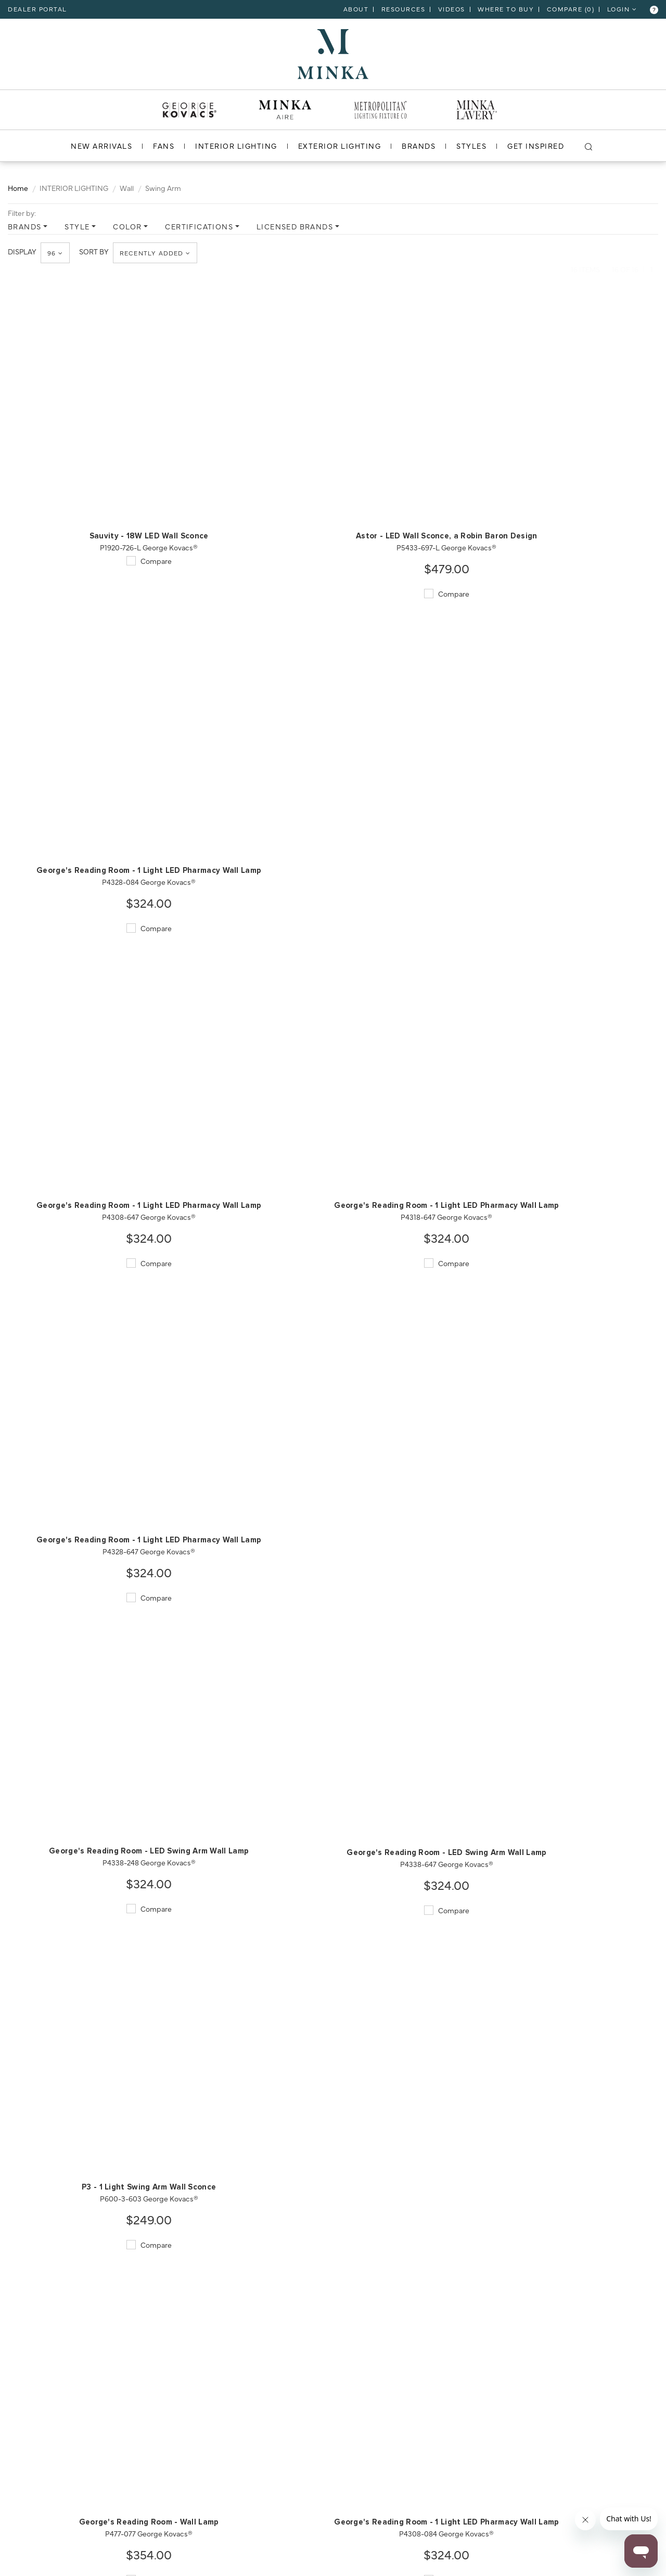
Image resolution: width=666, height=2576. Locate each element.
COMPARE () (571, 9)
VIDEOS (451, 9)
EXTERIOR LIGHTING (339, 145)
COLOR (127, 226)
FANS (163, 145)
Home (18, 187)
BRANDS (419, 145)
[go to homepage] (333, 52)
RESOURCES (403, 9)
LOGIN (622, 9)
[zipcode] (116, 2522)
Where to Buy (506, 9)
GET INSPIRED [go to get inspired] (536, 145)
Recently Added (155, 253)
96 (55, 253)
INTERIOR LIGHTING (236, 145)
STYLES (471, 145)
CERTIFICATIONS (199, 226)
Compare (73, 513)
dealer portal (37, 9)
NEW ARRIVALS (101, 145)
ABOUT (356, 9)
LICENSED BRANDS (295, 226)
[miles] (116, 2552)
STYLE (77, 226)
